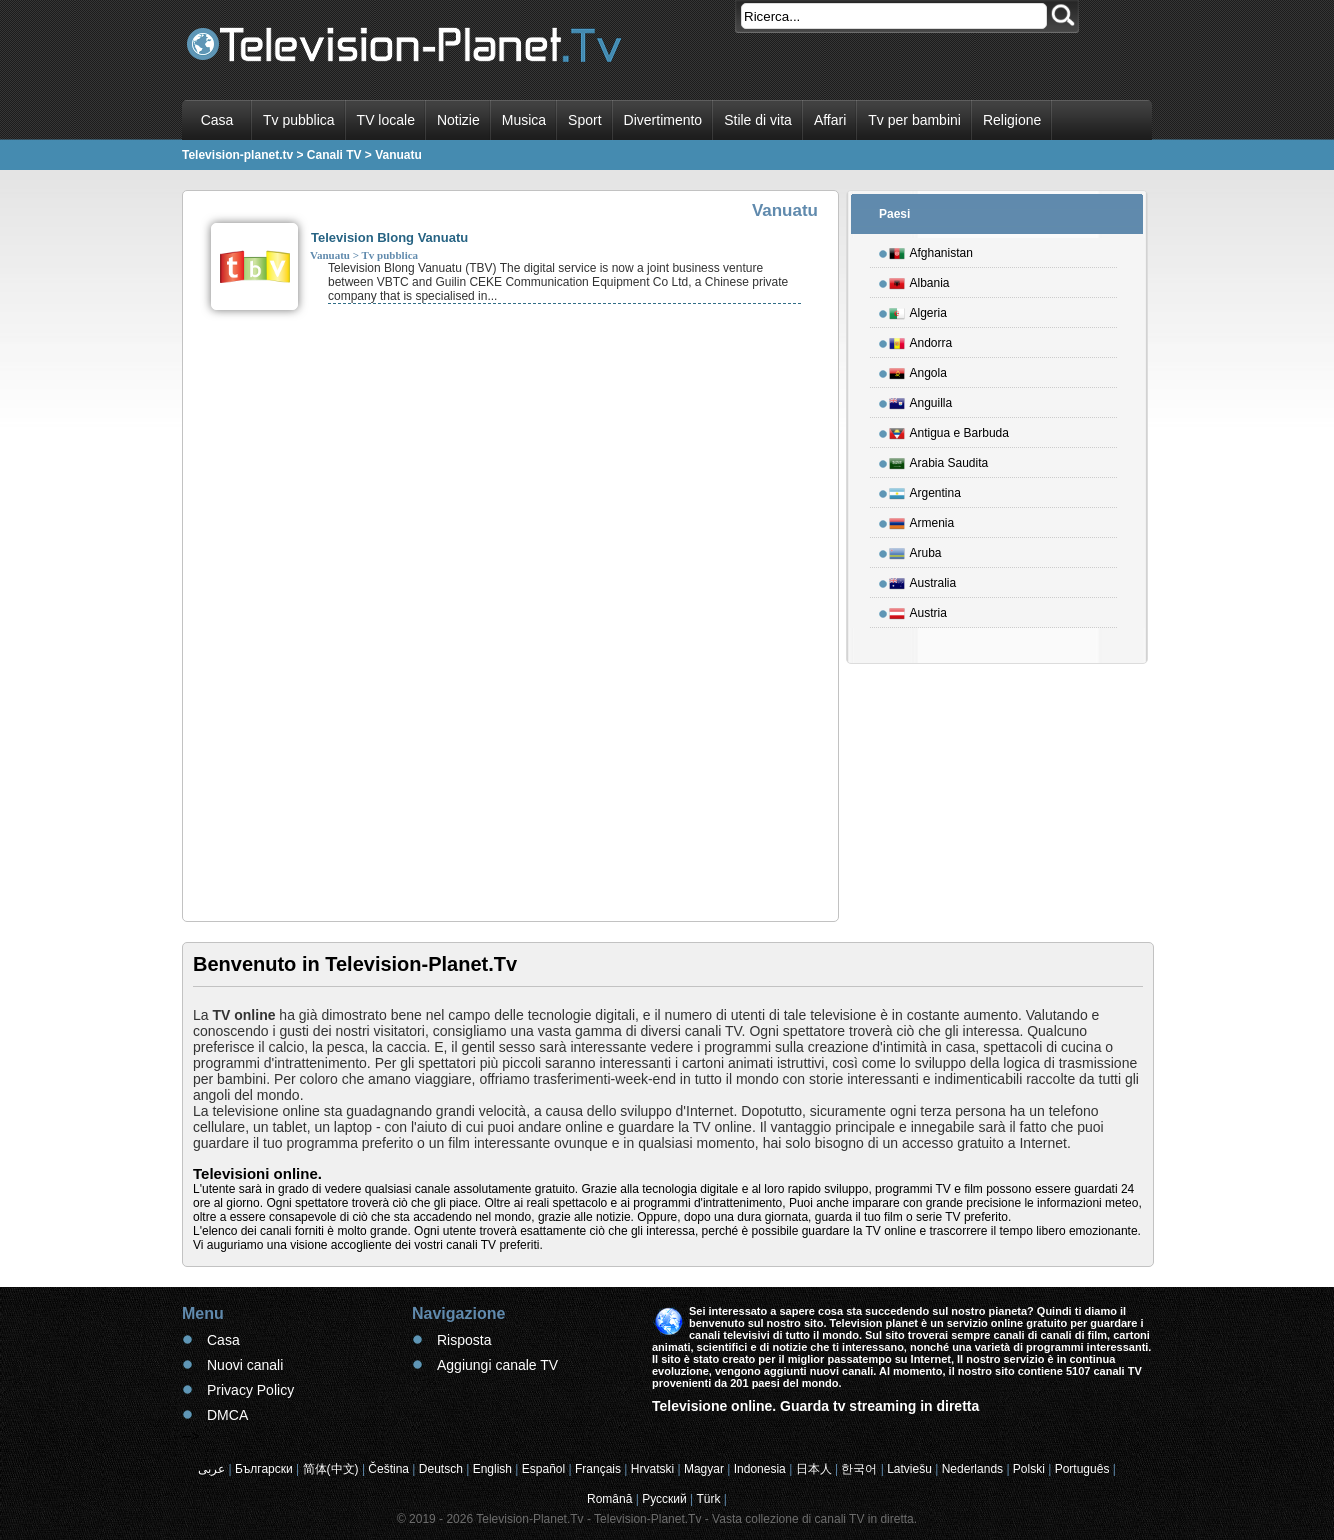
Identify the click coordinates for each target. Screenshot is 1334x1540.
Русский (664, 1499)
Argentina (925, 490)
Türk (709, 1499)
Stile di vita (758, 120)
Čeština (388, 1469)
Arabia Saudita (939, 460)
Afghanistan (931, 250)
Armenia (922, 520)
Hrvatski (652, 1469)
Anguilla (921, 400)
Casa (217, 120)
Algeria (918, 310)
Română (609, 1499)
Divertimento (663, 120)
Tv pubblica (299, 120)
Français (598, 1469)
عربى (211, 1469)
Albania (919, 280)
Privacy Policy (250, 1390)
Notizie (458, 120)
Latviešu (909, 1469)
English (492, 1469)
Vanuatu (330, 255)
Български (264, 1469)
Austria (918, 610)
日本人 (814, 1469)
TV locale (386, 120)
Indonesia (760, 1469)
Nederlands (972, 1469)
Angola (918, 370)
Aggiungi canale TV (497, 1365)
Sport (584, 120)
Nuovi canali (245, 1365)
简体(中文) (331, 1469)
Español (543, 1469)
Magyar (704, 1469)
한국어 (859, 1469)
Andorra (921, 340)
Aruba (915, 550)
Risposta (464, 1340)
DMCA (227, 1415)
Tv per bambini (914, 120)
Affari (830, 120)
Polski (1029, 1469)
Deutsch (441, 1469)
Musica (524, 120)
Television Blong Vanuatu (389, 237)
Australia (923, 580)
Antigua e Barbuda (949, 430)
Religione (1012, 120)
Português (1082, 1469)
